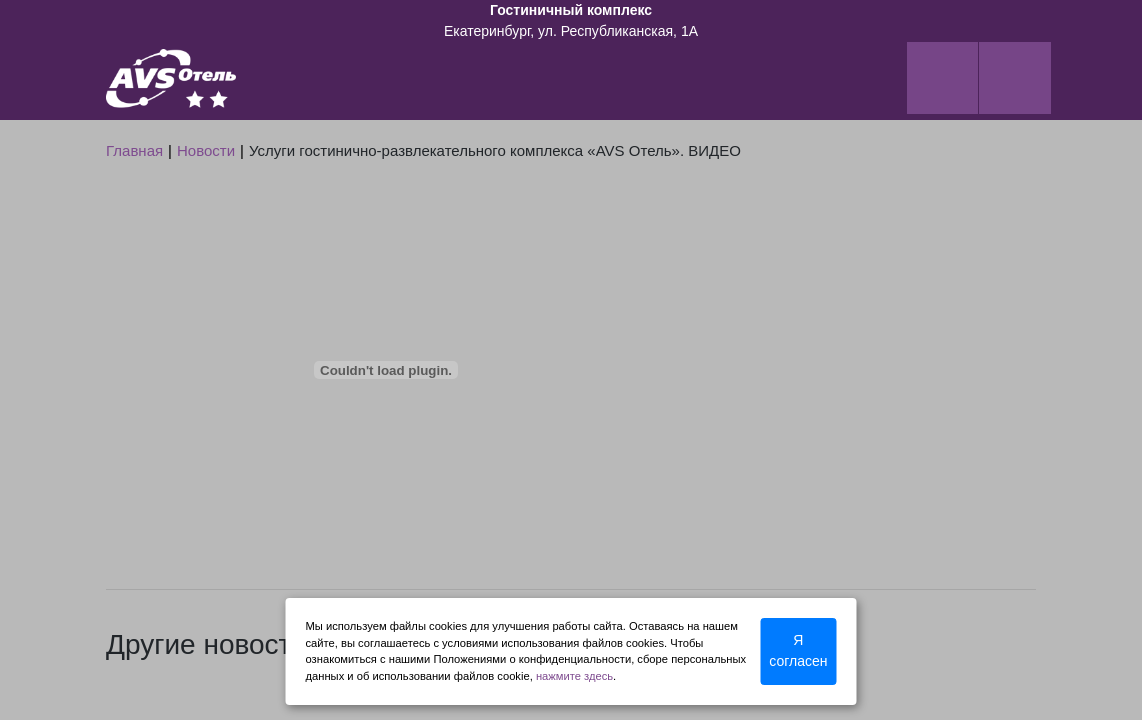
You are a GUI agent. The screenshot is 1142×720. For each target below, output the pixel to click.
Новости (206, 150)
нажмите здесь (574, 676)
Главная (134, 150)
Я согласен (798, 650)
